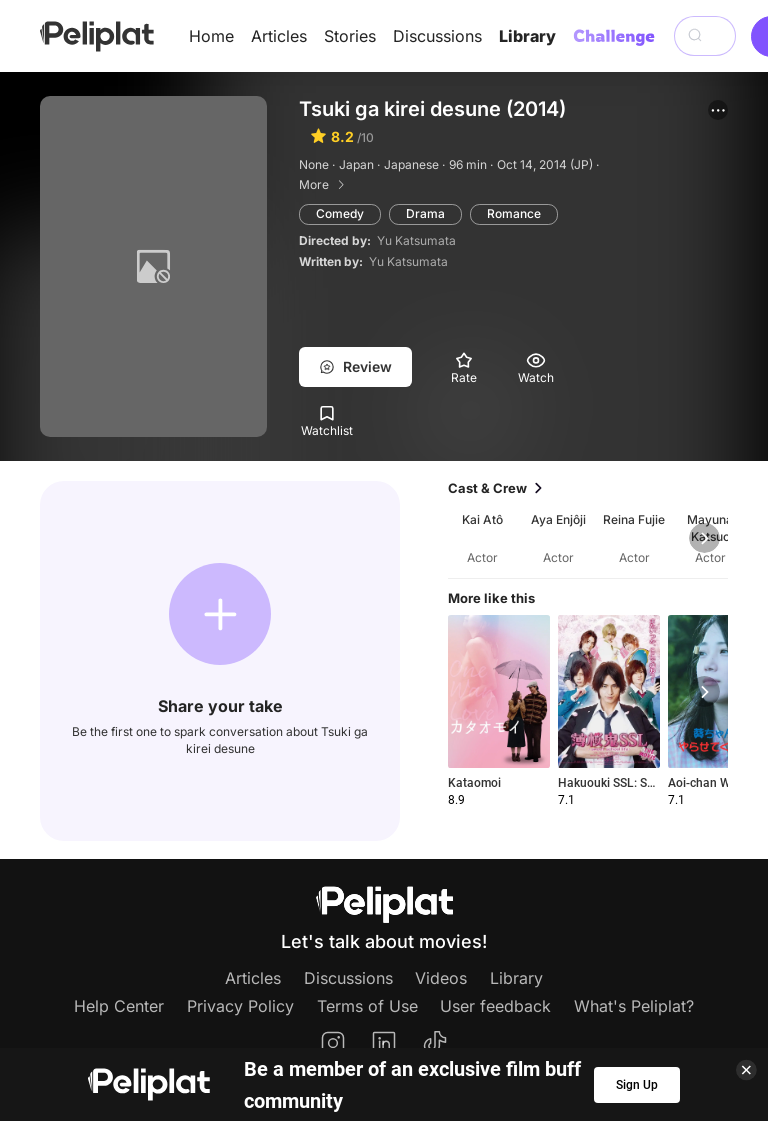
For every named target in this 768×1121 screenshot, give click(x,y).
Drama (425, 213)
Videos (441, 978)
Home (211, 36)
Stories (350, 36)
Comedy (340, 213)
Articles (279, 36)
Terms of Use (367, 1006)
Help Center (119, 1006)
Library (527, 36)
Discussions (437, 36)
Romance (514, 213)
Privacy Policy (240, 1006)
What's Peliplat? (634, 1006)
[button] (718, 110)
